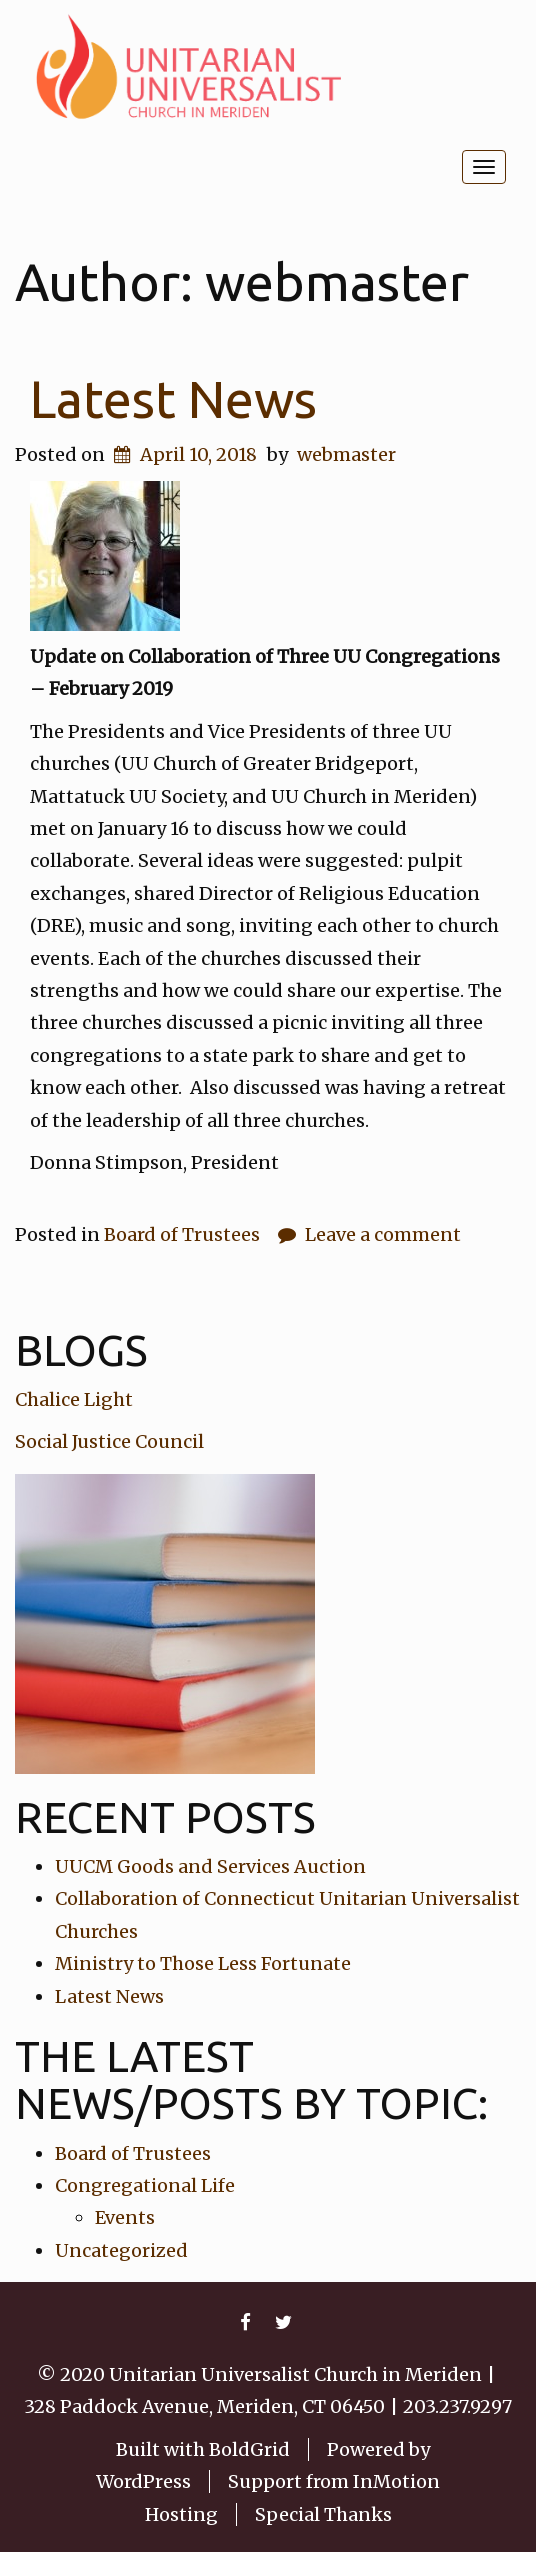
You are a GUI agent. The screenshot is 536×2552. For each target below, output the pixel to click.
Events (125, 2217)
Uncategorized (121, 2250)
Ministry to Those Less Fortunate (203, 1963)
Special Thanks (323, 2514)
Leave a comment (383, 1234)
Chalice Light (74, 1399)
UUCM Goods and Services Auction (210, 1866)
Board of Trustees (182, 1234)
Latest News (173, 399)
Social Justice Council (109, 1441)
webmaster (346, 454)
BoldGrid (249, 2449)
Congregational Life (145, 2185)
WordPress (143, 2481)
